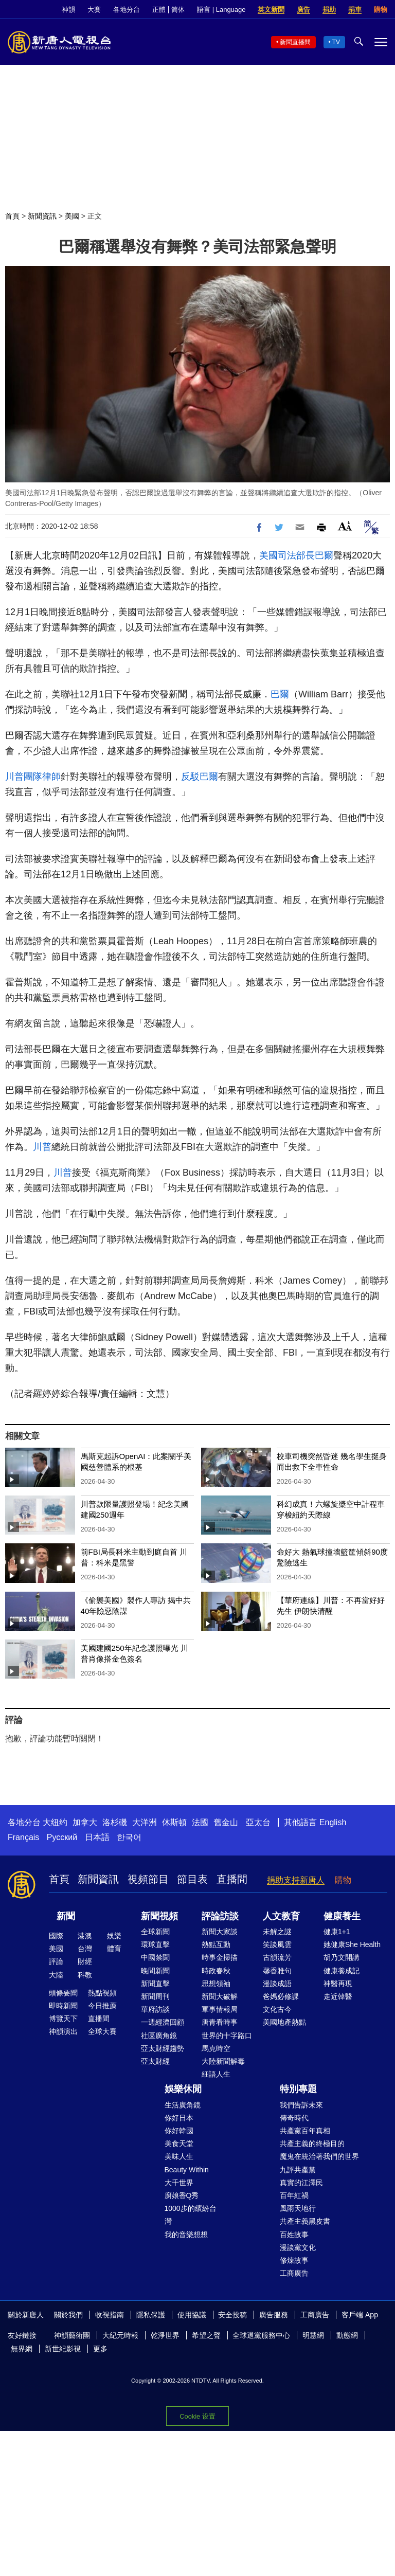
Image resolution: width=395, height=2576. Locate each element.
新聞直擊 (155, 1983)
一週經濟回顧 (162, 2022)
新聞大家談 (220, 1932)
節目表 (192, 1879)
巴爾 (324, 555)
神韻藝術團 (72, 2335)
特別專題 (298, 2089)
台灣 (85, 1948)
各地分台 (126, 9)
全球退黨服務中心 (261, 2335)
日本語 (97, 1837)
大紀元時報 (120, 2335)
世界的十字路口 (227, 2035)
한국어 (129, 1837)
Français (23, 1837)
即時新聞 (63, 2006)
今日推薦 (102, 2006)
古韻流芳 (277, 1957)
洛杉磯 (114, 1822)
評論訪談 (220, 1916)
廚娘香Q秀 (182, 2195)
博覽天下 (63, 2018)
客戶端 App (360, 2315)
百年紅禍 (294, 2195)
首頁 (12, 216)
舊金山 (225, 1822)
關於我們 (68, 2315)
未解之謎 (277, 1932)
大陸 (56, 1975)
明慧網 (313, 2335)
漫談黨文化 (298, 2247)
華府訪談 (155, 2009)
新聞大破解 (220, 1996)
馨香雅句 (277, 1971)
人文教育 (281, 1916)
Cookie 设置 (197, 2416)
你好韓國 (179, 2131)
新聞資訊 (42, 216)
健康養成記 (342, 1971)
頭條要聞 (63, 1993)
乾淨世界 (165, 2335)
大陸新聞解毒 (223, 2061)
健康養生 (342, 1916)
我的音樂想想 (186, 2234)
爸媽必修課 (281, 1996)
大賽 (94, 9)
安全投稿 (232, 2315)
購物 (380, 9)
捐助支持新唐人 (296, 1880)
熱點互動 (216, 1944)
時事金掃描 (220, 1957)
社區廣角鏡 (159, 2035)
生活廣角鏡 (183, 2105)
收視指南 (109, 2315)
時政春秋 (216, 1971)
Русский (62, 1837)
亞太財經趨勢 (162, 2048)
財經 (85, 1961)
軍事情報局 (220, 2009)
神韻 (68, 9)
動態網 (347, 2335)
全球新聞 (155, 1932)
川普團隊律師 (33, 776)
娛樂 (114, 1936)
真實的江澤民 (301, 2182)
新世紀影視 (63, 2349)
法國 (200, 1822)
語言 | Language (221, 9)
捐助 (329, 9)
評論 (56, 1961)
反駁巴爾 (199, 776)
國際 (56, 1936)
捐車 (355, 9)
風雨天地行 (298, 2208)
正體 (159, 9)
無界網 (21, 2349)
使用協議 (191, 2315)
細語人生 (216, 2074)
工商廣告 (294, 2273)
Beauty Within (187, 2170)
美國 (72, 216)
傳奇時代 (294, 2118)
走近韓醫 (338, 1996)
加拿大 (85, 1822)
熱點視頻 (102, 1993)
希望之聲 (206, 2335)
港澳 (85, 1936)
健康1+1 (337, 1932)
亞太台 (258, 1822)
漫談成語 (277, 1983)
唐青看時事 (220, 2022)
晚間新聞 (155, 1971)
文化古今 (277, 2009)
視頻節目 (148, 1879)
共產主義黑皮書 (305, 2221)
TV (336, 42)
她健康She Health (352, 1944)
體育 (114, 1948)
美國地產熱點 (284, 2022)
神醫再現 (338, 1983)
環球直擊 (155, 1944)
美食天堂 (179, 2143)
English (332, 1822)
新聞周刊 (155, 1996)
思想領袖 (216, 1983)
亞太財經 (155, 2061)
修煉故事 (294, 2260)
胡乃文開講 (342, 1957)
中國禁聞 (155, 1957)
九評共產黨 (298, 2170)
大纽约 (55, 1822)
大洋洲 (144, 1822)
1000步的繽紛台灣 (191, 2214)
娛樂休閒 (183, 2089)
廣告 (303, 9)
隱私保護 (150, 2315)
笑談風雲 (277, 1944)
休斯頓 (174, 1822)
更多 (100, 2349)
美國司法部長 (287, 555)
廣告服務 (273, 2315)
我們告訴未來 (301, 2105)
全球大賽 (102, 2031)
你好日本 (179, 2118)
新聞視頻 (159, 1916)
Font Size (344, 526)
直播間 (232, 1879)
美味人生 (179, 2156)
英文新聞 (271, 9)
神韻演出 (63, 2031)
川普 (42, 1147)
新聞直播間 (295, 42)
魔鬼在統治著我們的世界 (319, 2156)
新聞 (66, 1916)
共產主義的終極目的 (312, 2143)
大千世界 (179, 2182)
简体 (178, 9)
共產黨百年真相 (305, 2131)
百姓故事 (294, 2234)
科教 (85, 1975)
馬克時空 (216, 2048)
